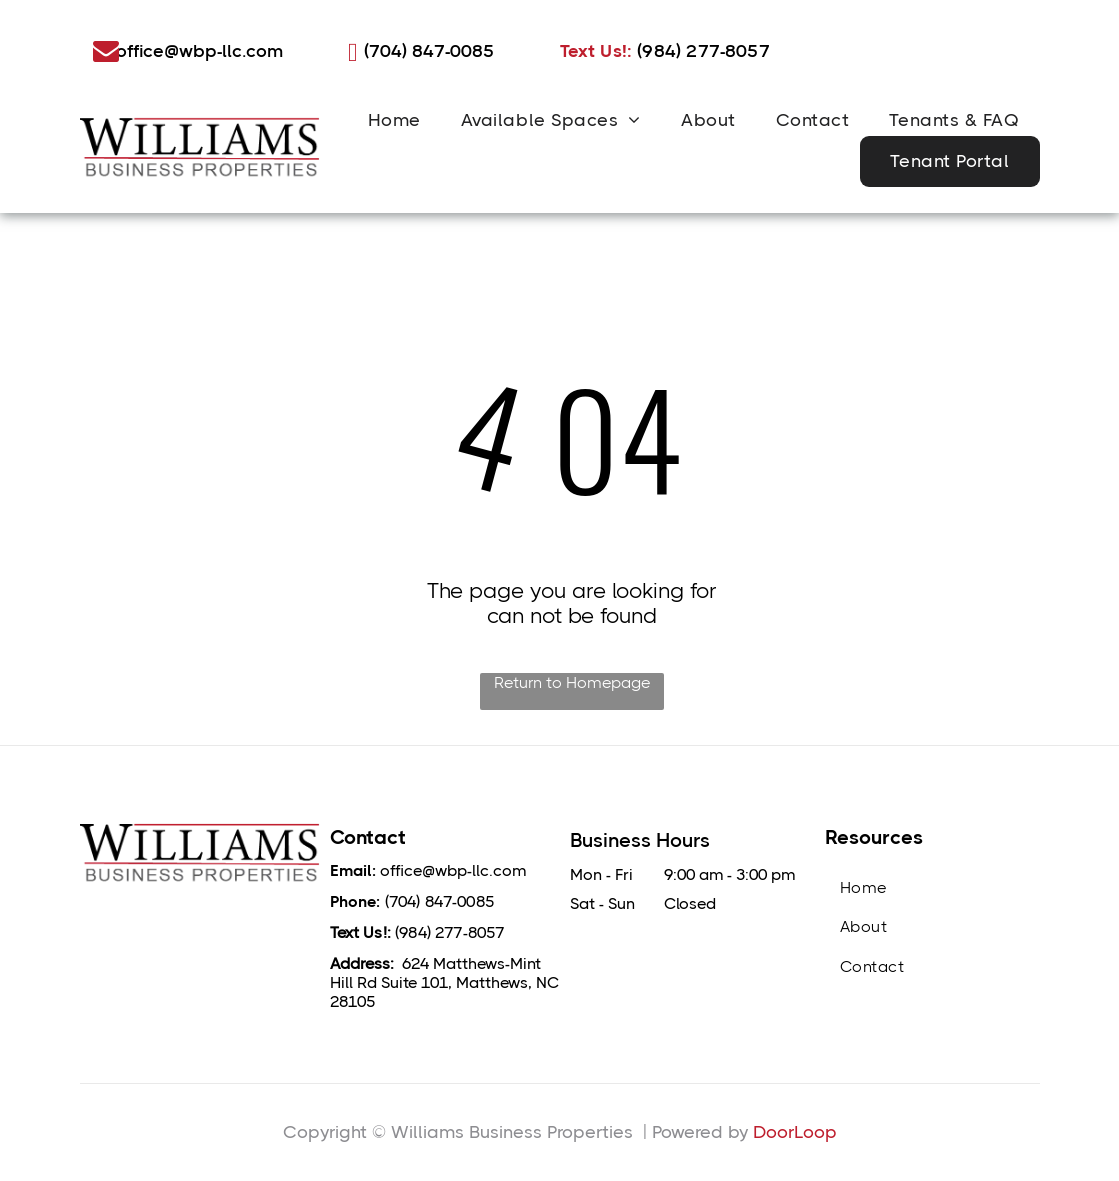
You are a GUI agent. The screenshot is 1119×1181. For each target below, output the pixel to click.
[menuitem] (394, 119)
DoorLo (783, 1132)
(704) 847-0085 (439, 901)
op (825, 1132)
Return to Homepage (572, 682)
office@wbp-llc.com (453, 870)
